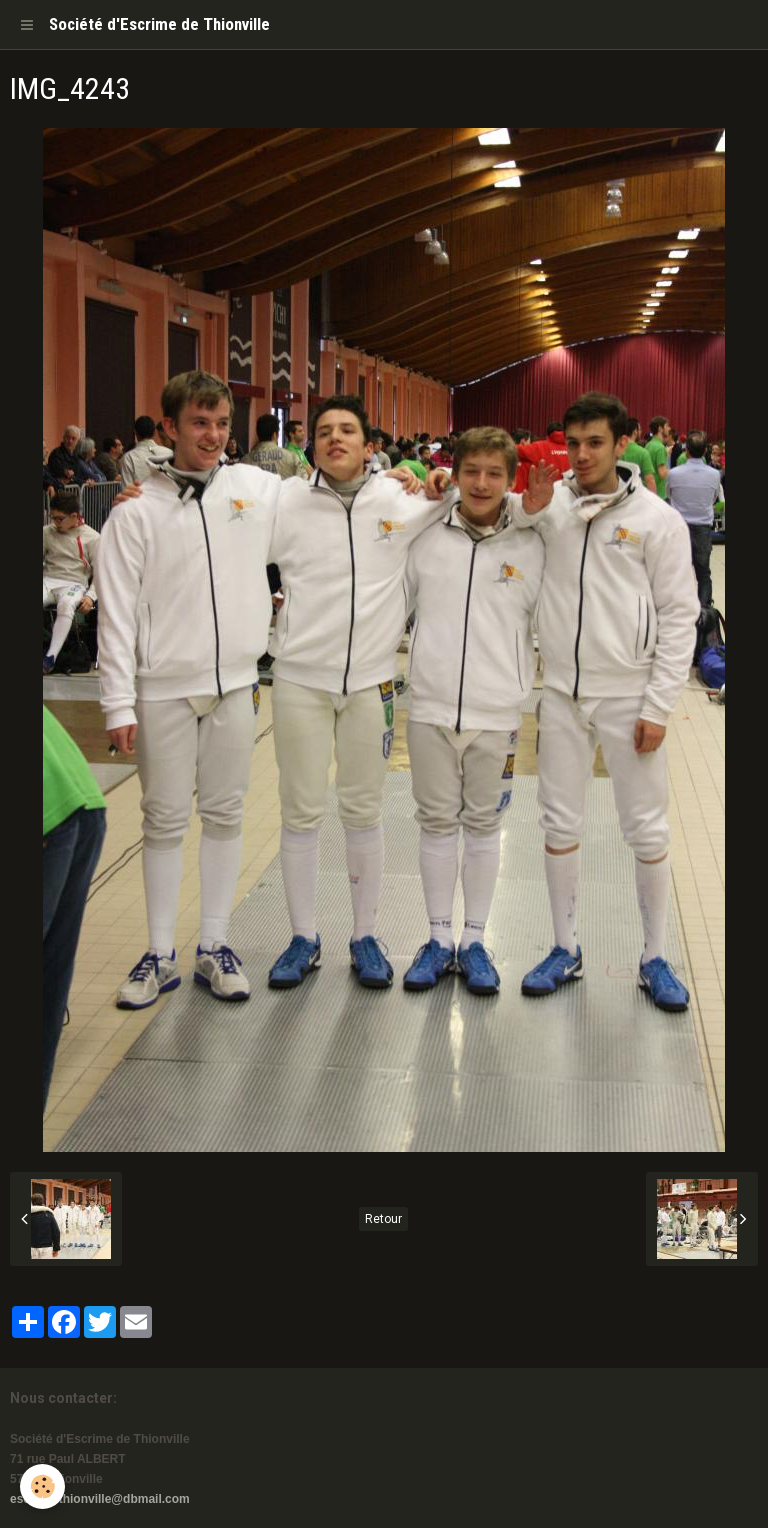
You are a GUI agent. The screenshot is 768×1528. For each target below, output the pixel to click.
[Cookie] (42, 1486)
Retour (383, 1219)
